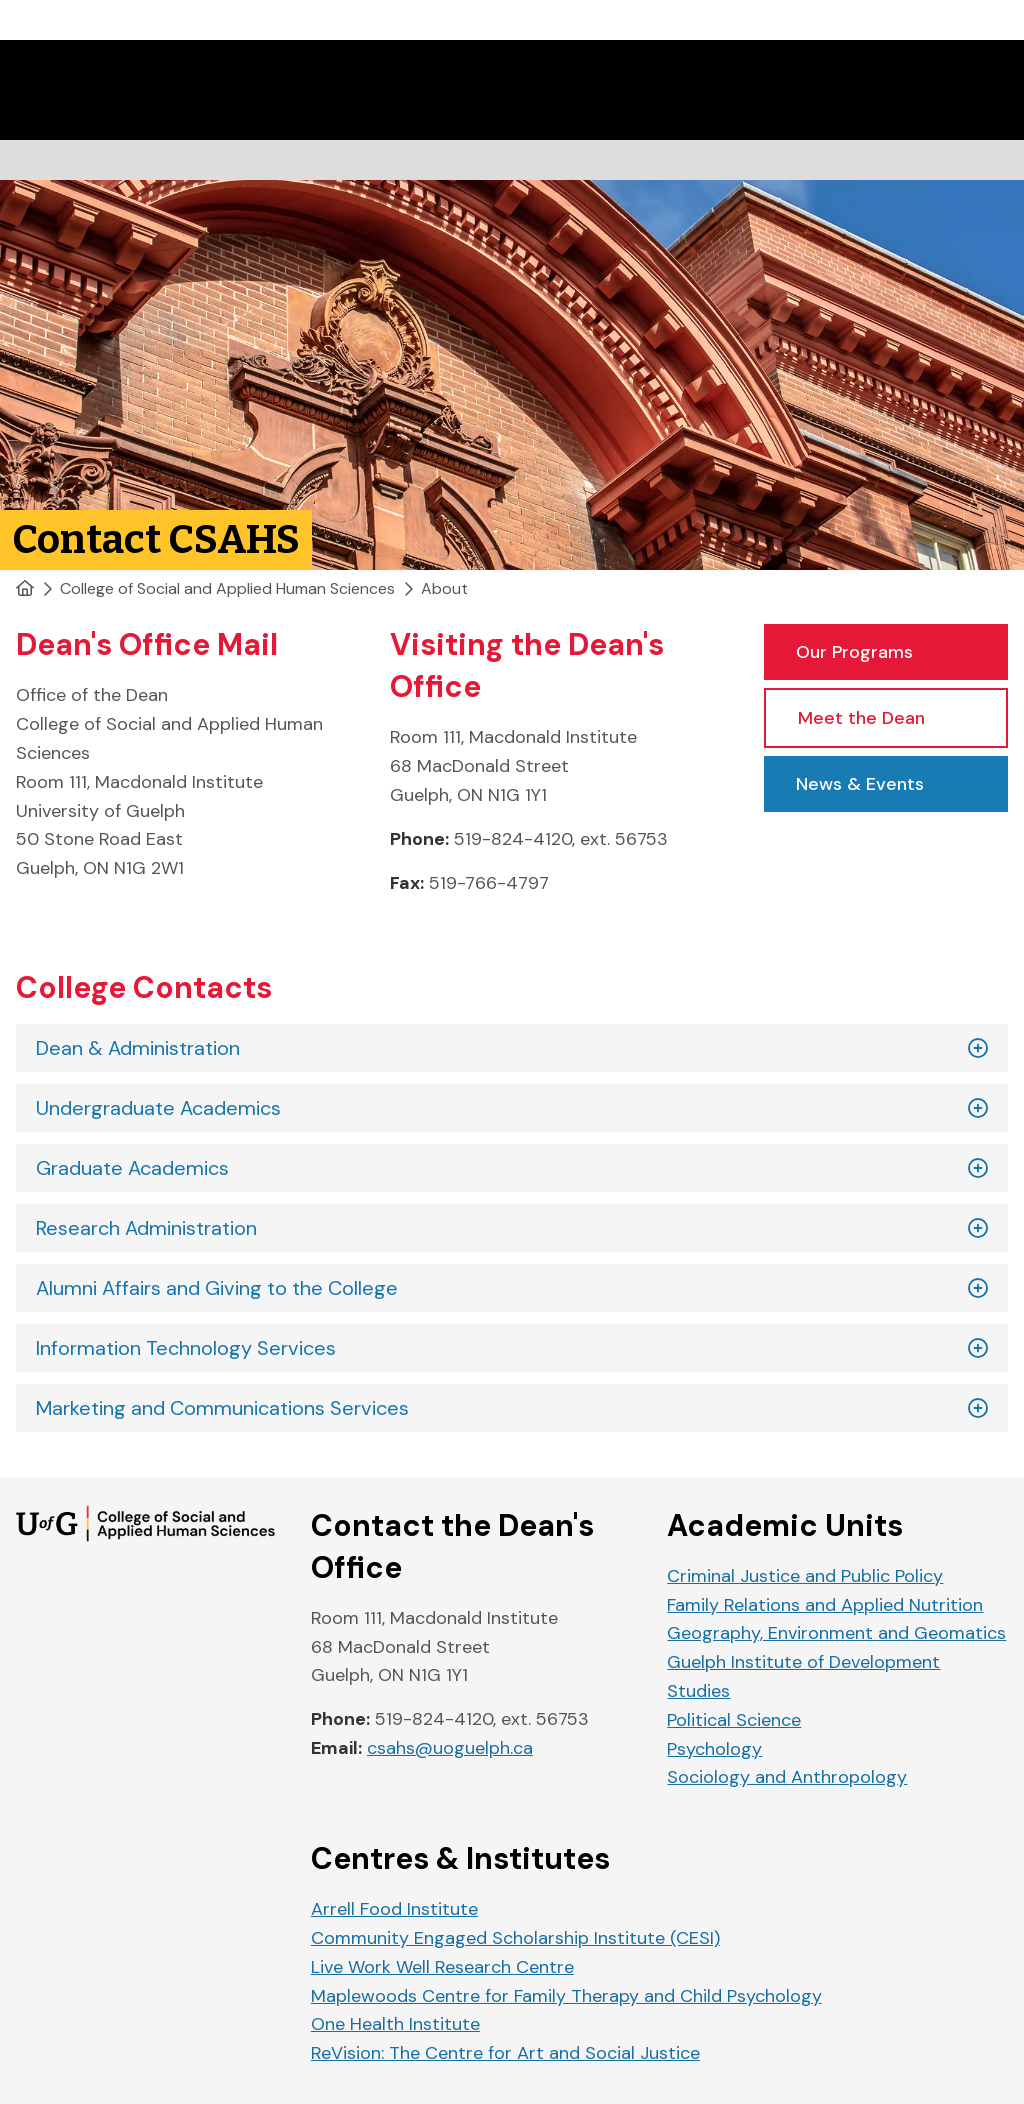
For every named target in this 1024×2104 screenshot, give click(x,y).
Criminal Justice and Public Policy (805, 1576)
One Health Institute (395, 2024)
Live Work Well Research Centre (442, 1967)
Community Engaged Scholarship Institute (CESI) (515, 1938)
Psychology (714, 1749)
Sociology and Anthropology (787, 1777)
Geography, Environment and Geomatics (836, 1633)
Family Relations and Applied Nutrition (825, 1605)
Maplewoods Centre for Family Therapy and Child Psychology (566, 1996)
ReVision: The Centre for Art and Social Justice (505, 2053)
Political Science (734, 1720)
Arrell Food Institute (394, 1909)
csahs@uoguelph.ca (450, 1748)
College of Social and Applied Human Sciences (227, 588)
